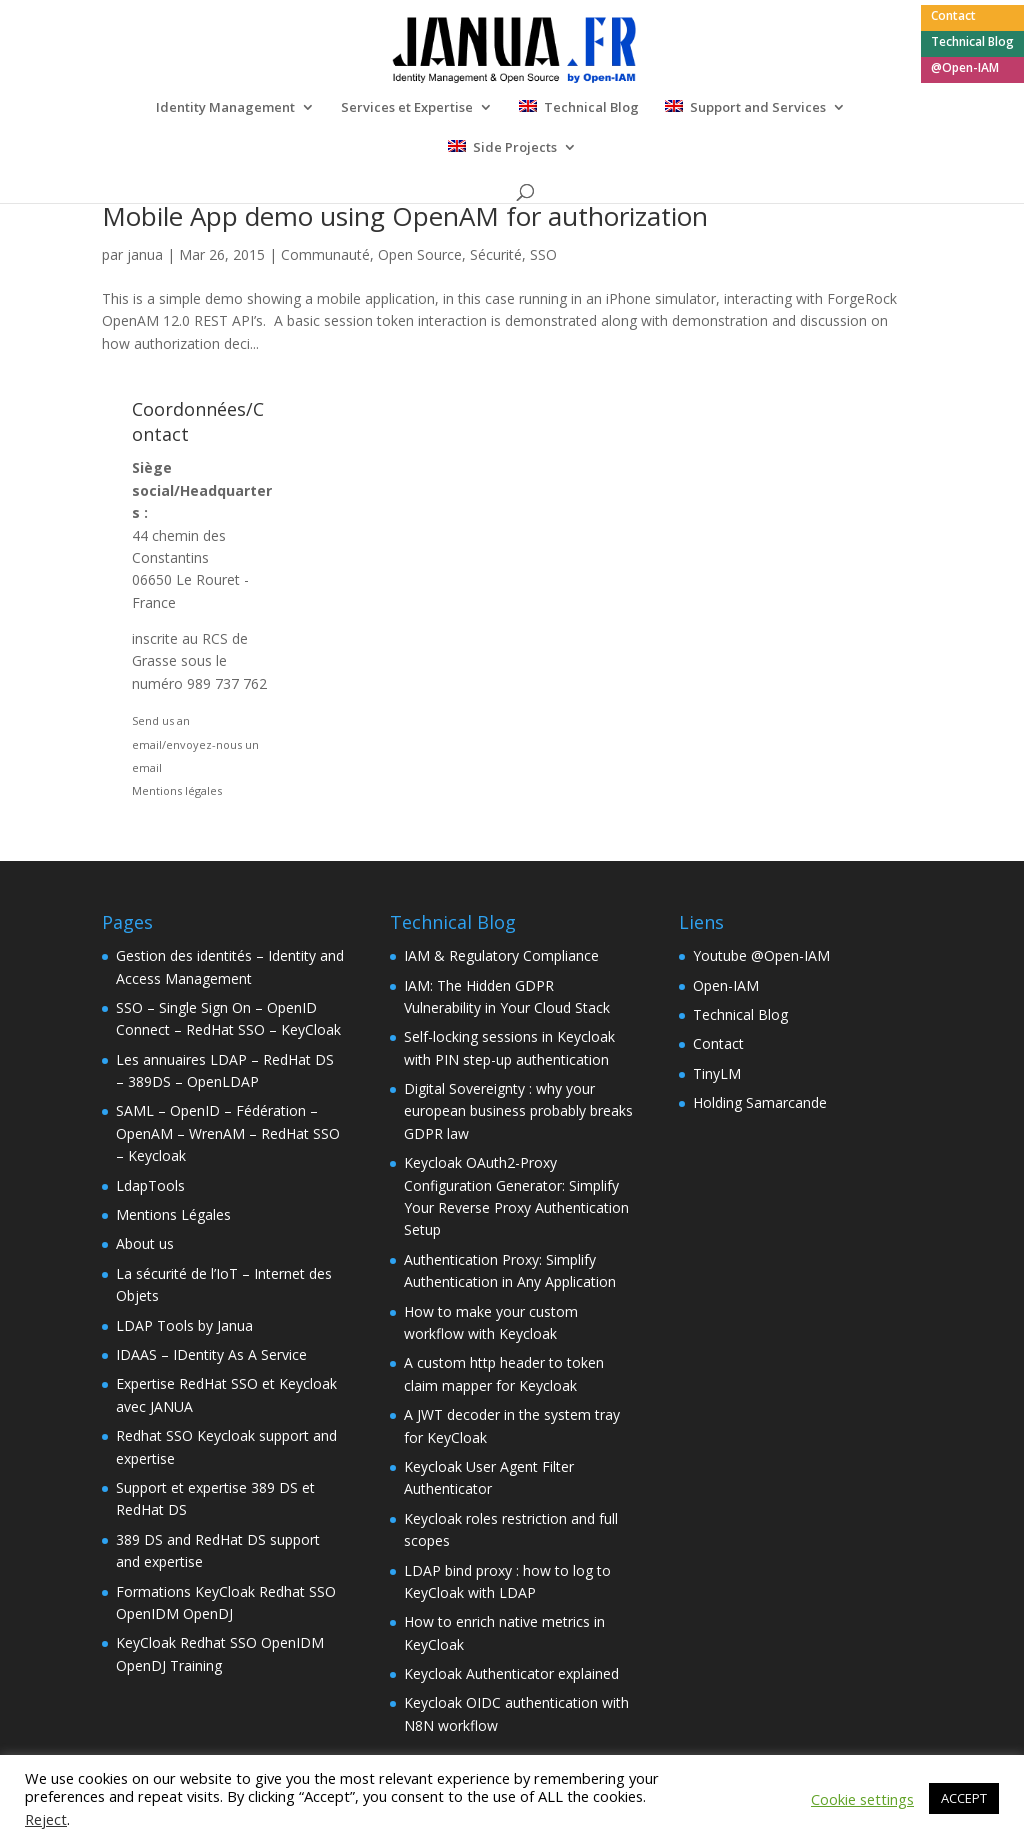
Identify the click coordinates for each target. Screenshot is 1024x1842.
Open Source (420, 254)
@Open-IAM (965, 69)
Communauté (325, 254)
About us (145, 1243)
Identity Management (225, 108)
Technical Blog (972, 43)
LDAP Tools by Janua (184, 1325)
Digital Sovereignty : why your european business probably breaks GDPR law (518, 1111)
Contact (953, 17)
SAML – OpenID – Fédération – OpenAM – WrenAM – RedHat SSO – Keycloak (228, 1133)
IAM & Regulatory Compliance (501, 955)
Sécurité (496, 254)
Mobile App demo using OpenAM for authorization (405, 216)
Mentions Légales (173, 1214)
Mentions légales (177, 790)
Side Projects (515, 148)
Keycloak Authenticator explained (511, 1673)
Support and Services (758, 108)
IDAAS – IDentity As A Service (211, 1354)
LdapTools (150, 1185)
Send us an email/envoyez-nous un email (195, 744)
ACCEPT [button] (964, 1798)
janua (145, 254)
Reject (46, 1819)
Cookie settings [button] (862, 1799)
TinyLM (717, 1073)
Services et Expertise (407, 108)
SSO (543, 254)
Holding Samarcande (760, 1102)
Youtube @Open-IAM (761, 955)
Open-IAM (726, 985)
